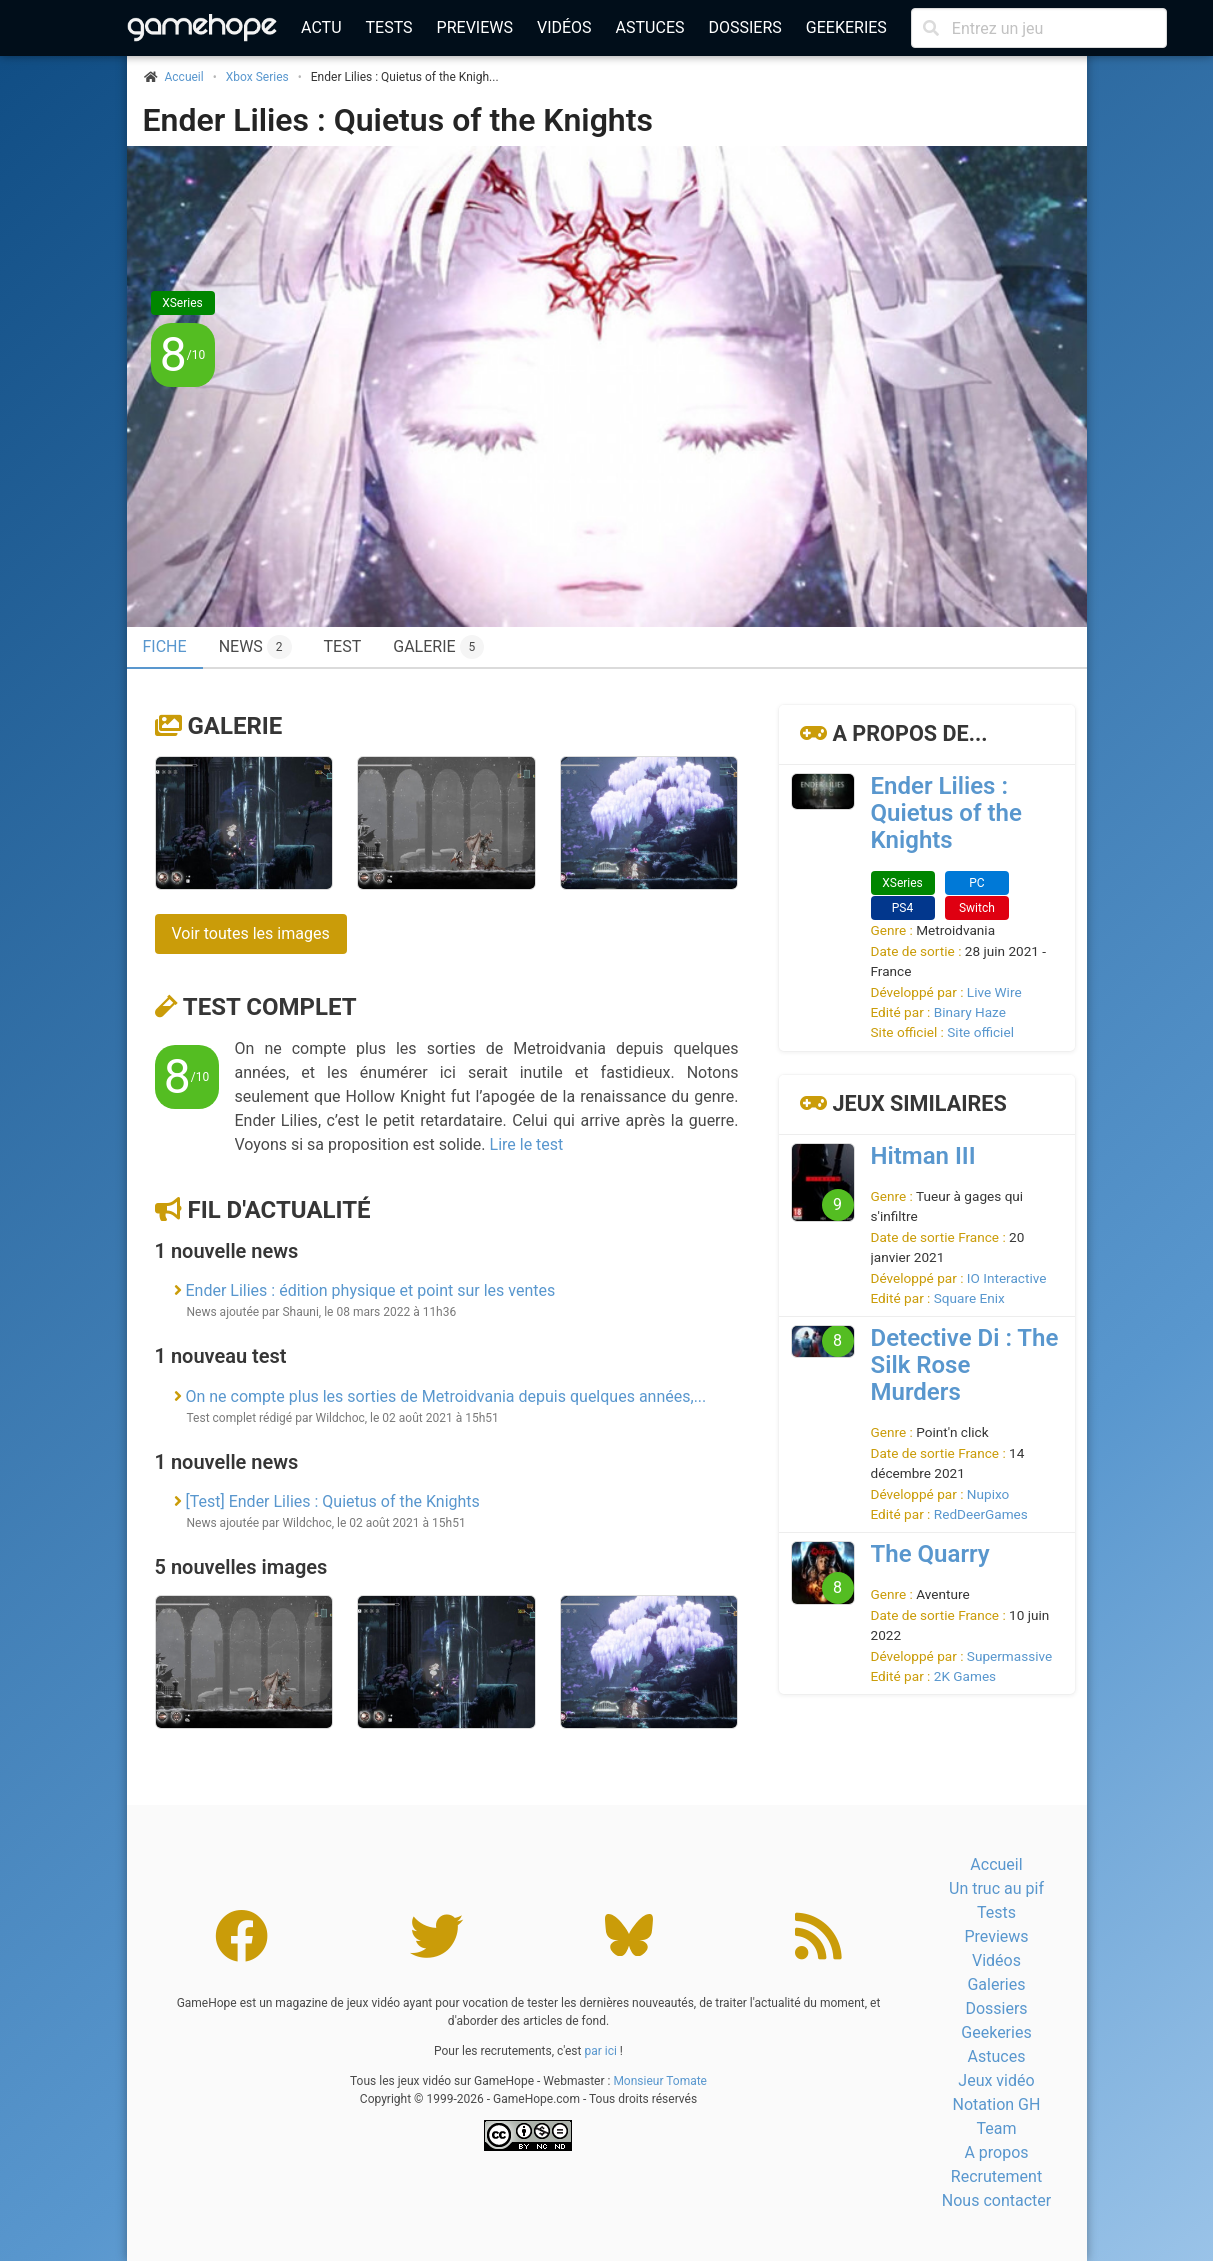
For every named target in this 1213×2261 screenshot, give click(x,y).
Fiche (165, 646)
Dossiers (744, 27)
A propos (996, 2152)
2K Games (965, 1676)
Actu (321, 27)
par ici (600, 2051)
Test (343, 646)
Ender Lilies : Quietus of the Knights (398, 120)
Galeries (996, 1984)
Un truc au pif (996, 1888)
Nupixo (988, 1494)
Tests (389, 27)
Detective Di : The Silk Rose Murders (965, 1365)
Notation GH (997, 2104)
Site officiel (980, 1032)
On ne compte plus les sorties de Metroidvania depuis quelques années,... (445, 1396)
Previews (475, 27)
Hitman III (923, 1156)
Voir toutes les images (251, 933)
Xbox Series (257, 77)
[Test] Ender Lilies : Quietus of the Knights (332, 1501)
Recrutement (996, 2176)
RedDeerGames (981, 1514)
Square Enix (969, 1298)
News (255, 647)
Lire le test (527, 1144)
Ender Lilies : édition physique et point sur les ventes (370, 1290)
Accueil (996, 1864)
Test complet (270, 1007)
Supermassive (1009, 1656)
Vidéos (564, 27)
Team (996, 2128)
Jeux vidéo (996, 2080)
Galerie (438, 647)
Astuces (650, 27)
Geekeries (846, 27)
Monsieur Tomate (660, 2081)
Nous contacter (996, 2200)
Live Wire (994, 992)
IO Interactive (1007, 1278)
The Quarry (930, 1554)
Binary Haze (970, 1012)
